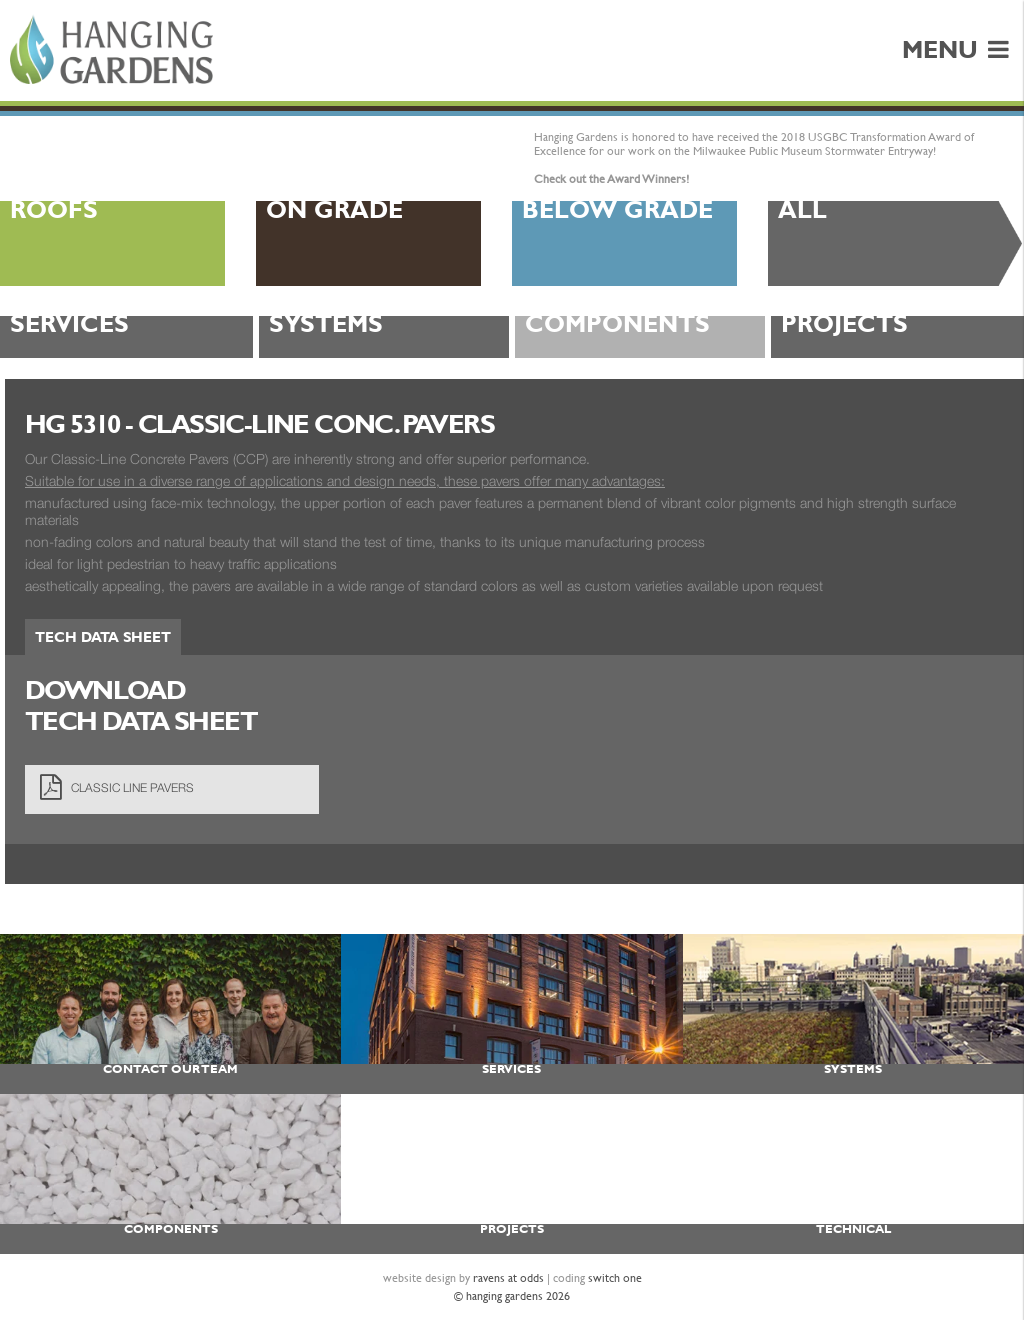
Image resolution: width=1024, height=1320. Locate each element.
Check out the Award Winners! (611, 179)
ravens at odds (508, 1278)
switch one (615, 1278)
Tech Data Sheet (103, 637)
